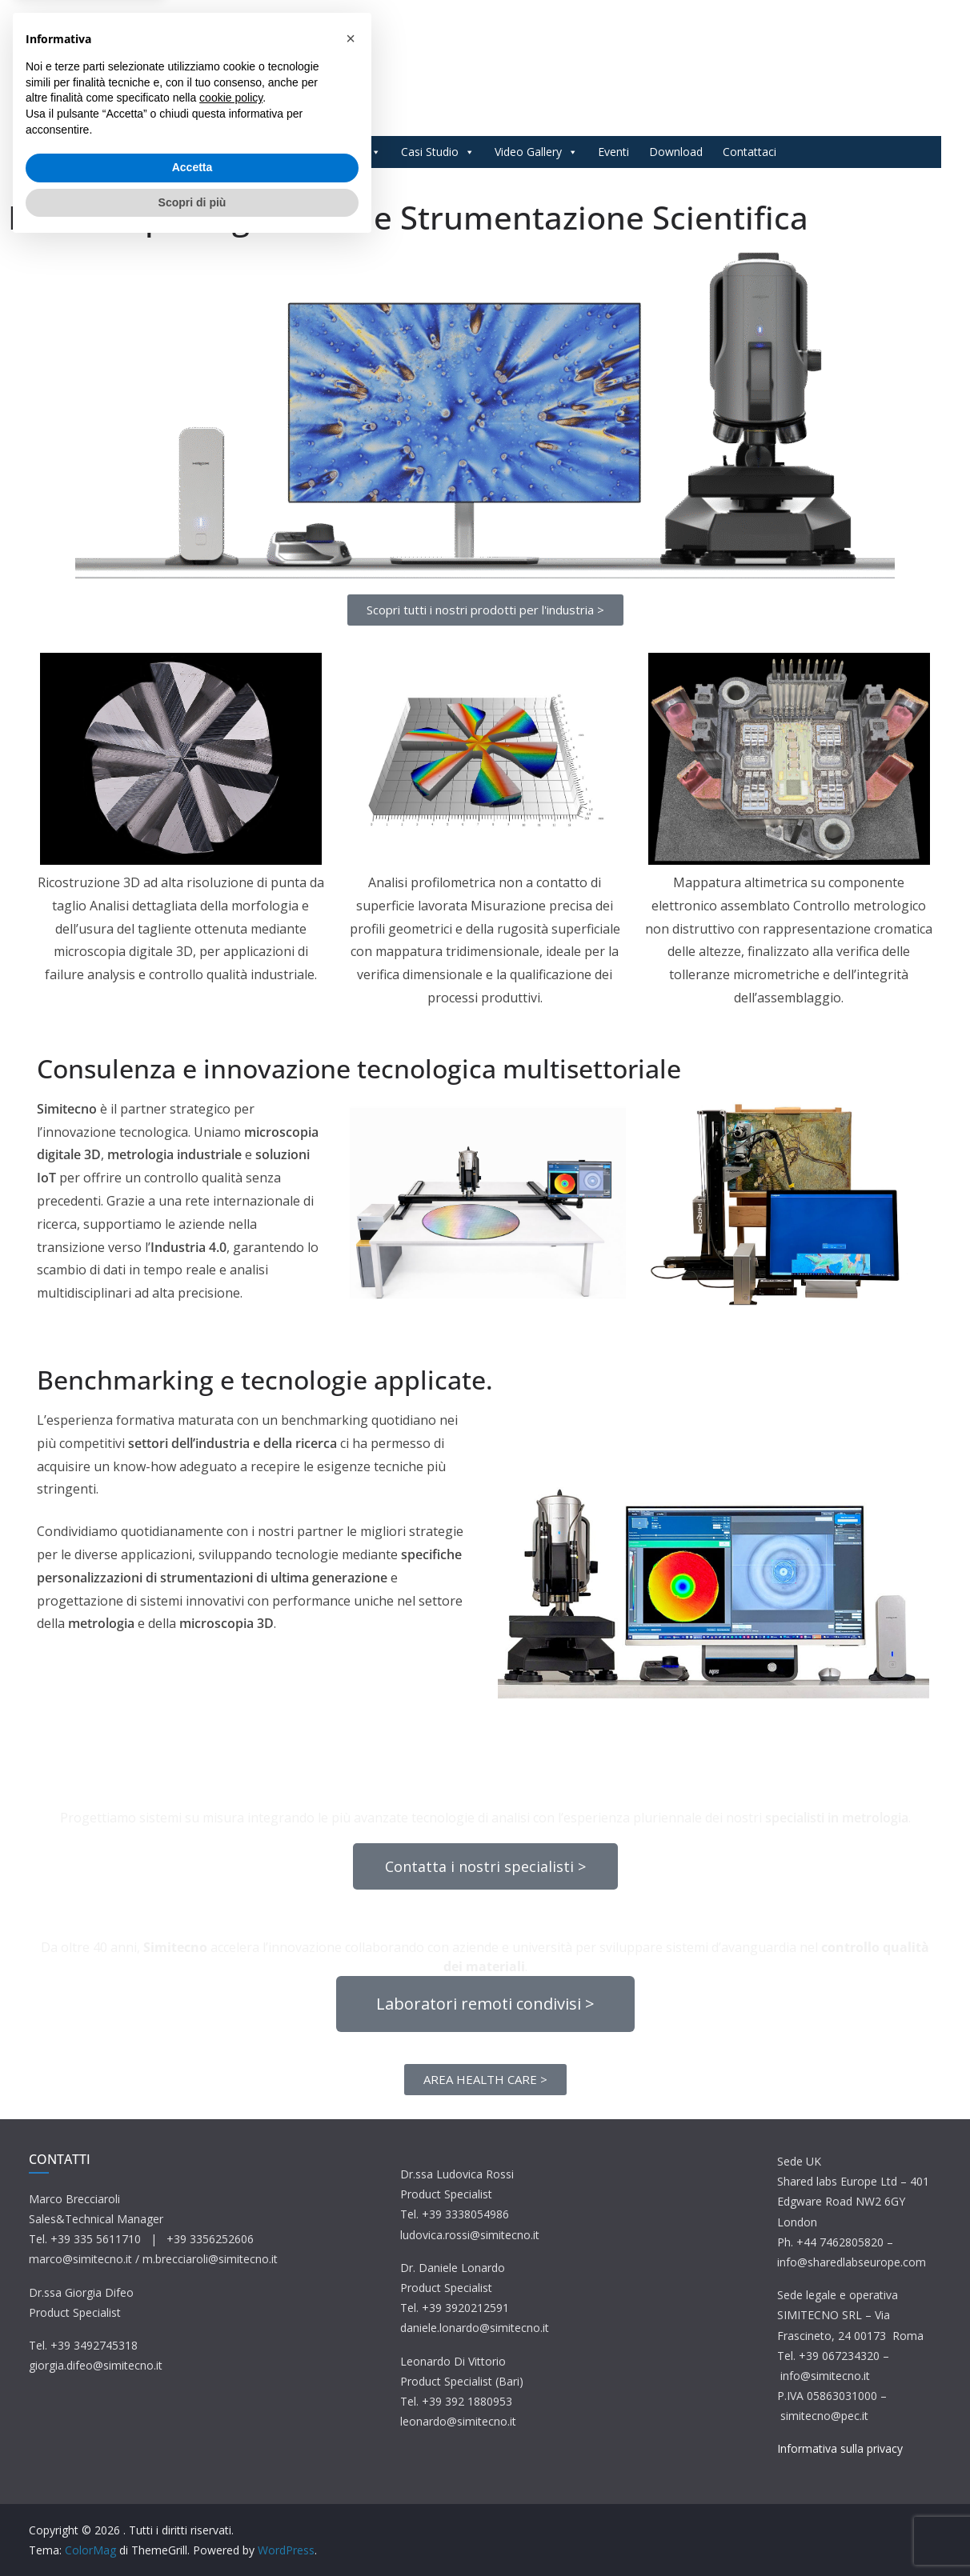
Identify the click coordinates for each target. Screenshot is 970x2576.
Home (190, 151)
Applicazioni (342, 152)
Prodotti (255, 152)
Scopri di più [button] (192, 2532)
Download (676, 151)
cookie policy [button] (231, 2428)
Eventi (613, 151)
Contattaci (749, 151)
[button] (350, 2369)
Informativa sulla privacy (840, 2448)
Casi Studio (438, 152)
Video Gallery (536, 152)
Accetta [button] (192, 2497)
